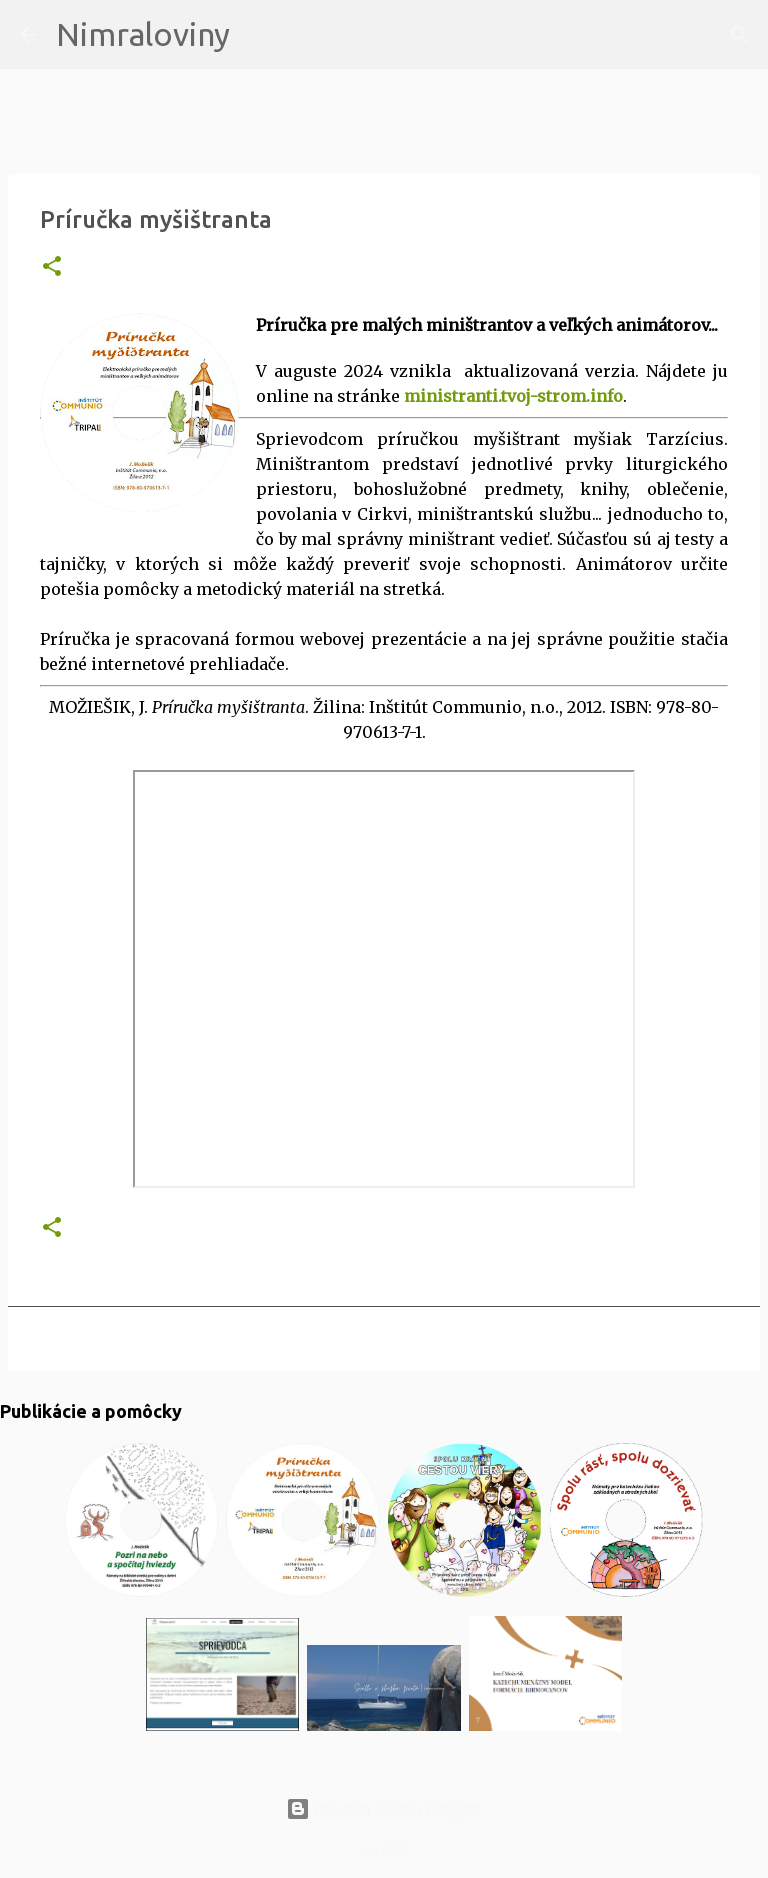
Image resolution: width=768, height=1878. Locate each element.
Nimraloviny (143, 34)
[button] (52, 267)
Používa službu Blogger (384, 1809)
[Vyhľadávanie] (258, 35)
